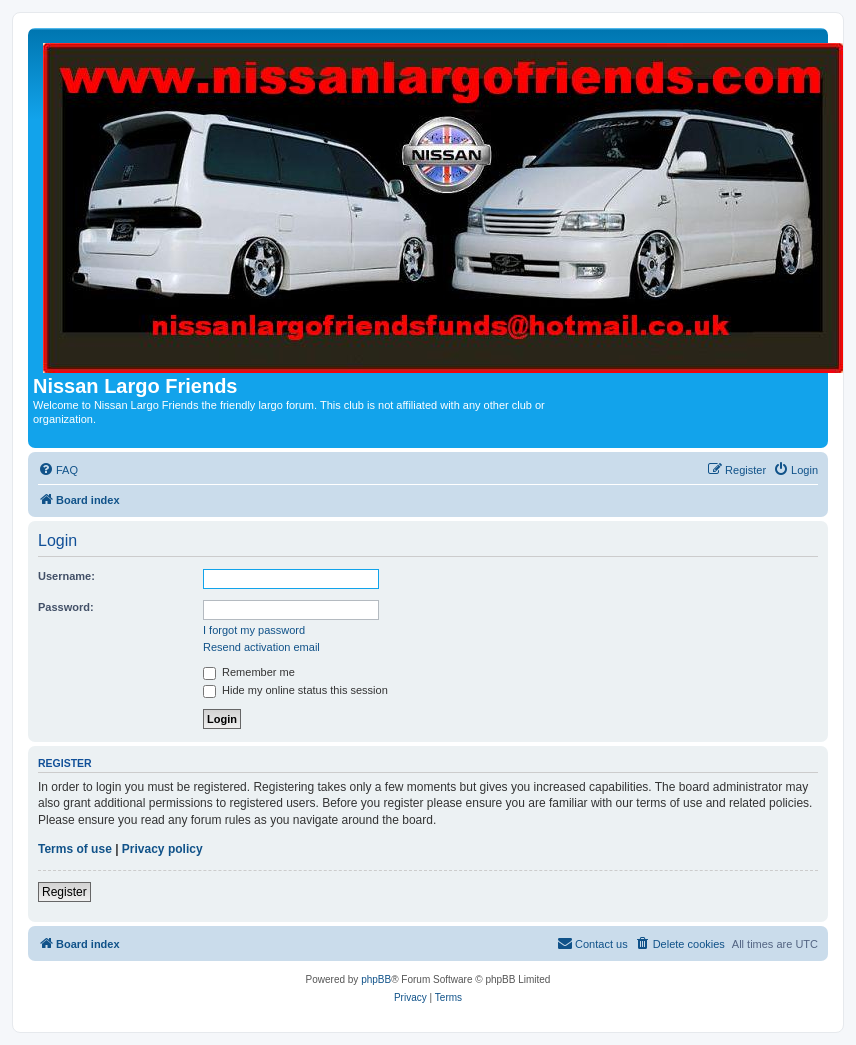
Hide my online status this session (295, 690)
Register (64, 892)
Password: (66, 607)
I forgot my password (254, 630)
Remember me (249, 672)
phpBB (376, 979)
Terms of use (75, 849)
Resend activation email (261, 647)
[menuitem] (58, 470)
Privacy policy (162, 849)
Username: (66, 576)
